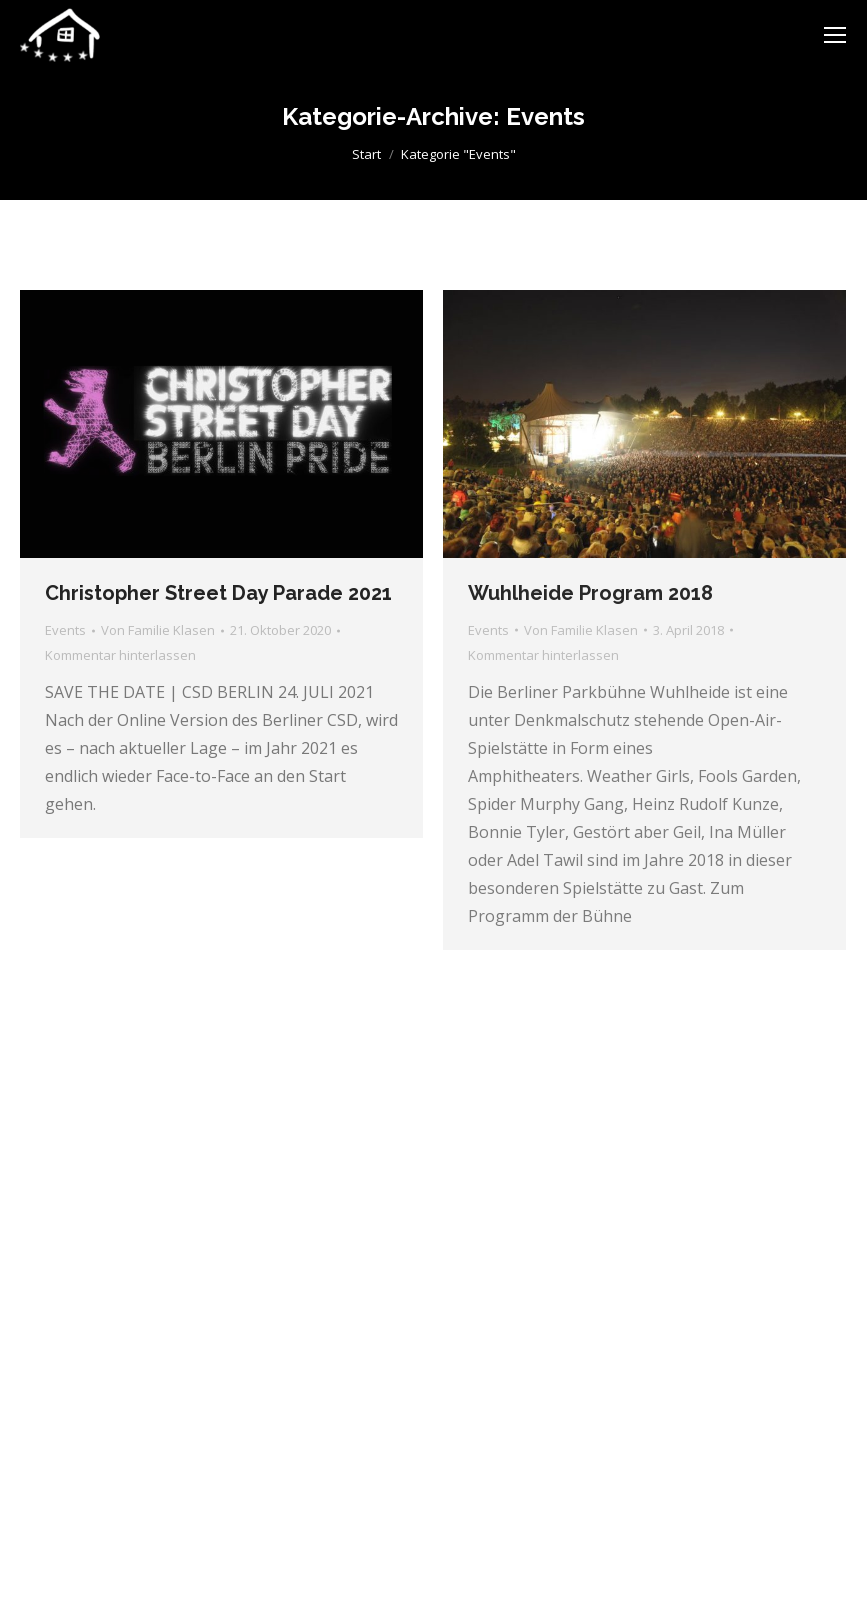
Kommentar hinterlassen (120, 655)
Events (65, 630)
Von (158, 630)
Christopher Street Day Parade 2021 (218, 593)
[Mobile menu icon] (835, 35)
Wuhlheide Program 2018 (590, 593)
